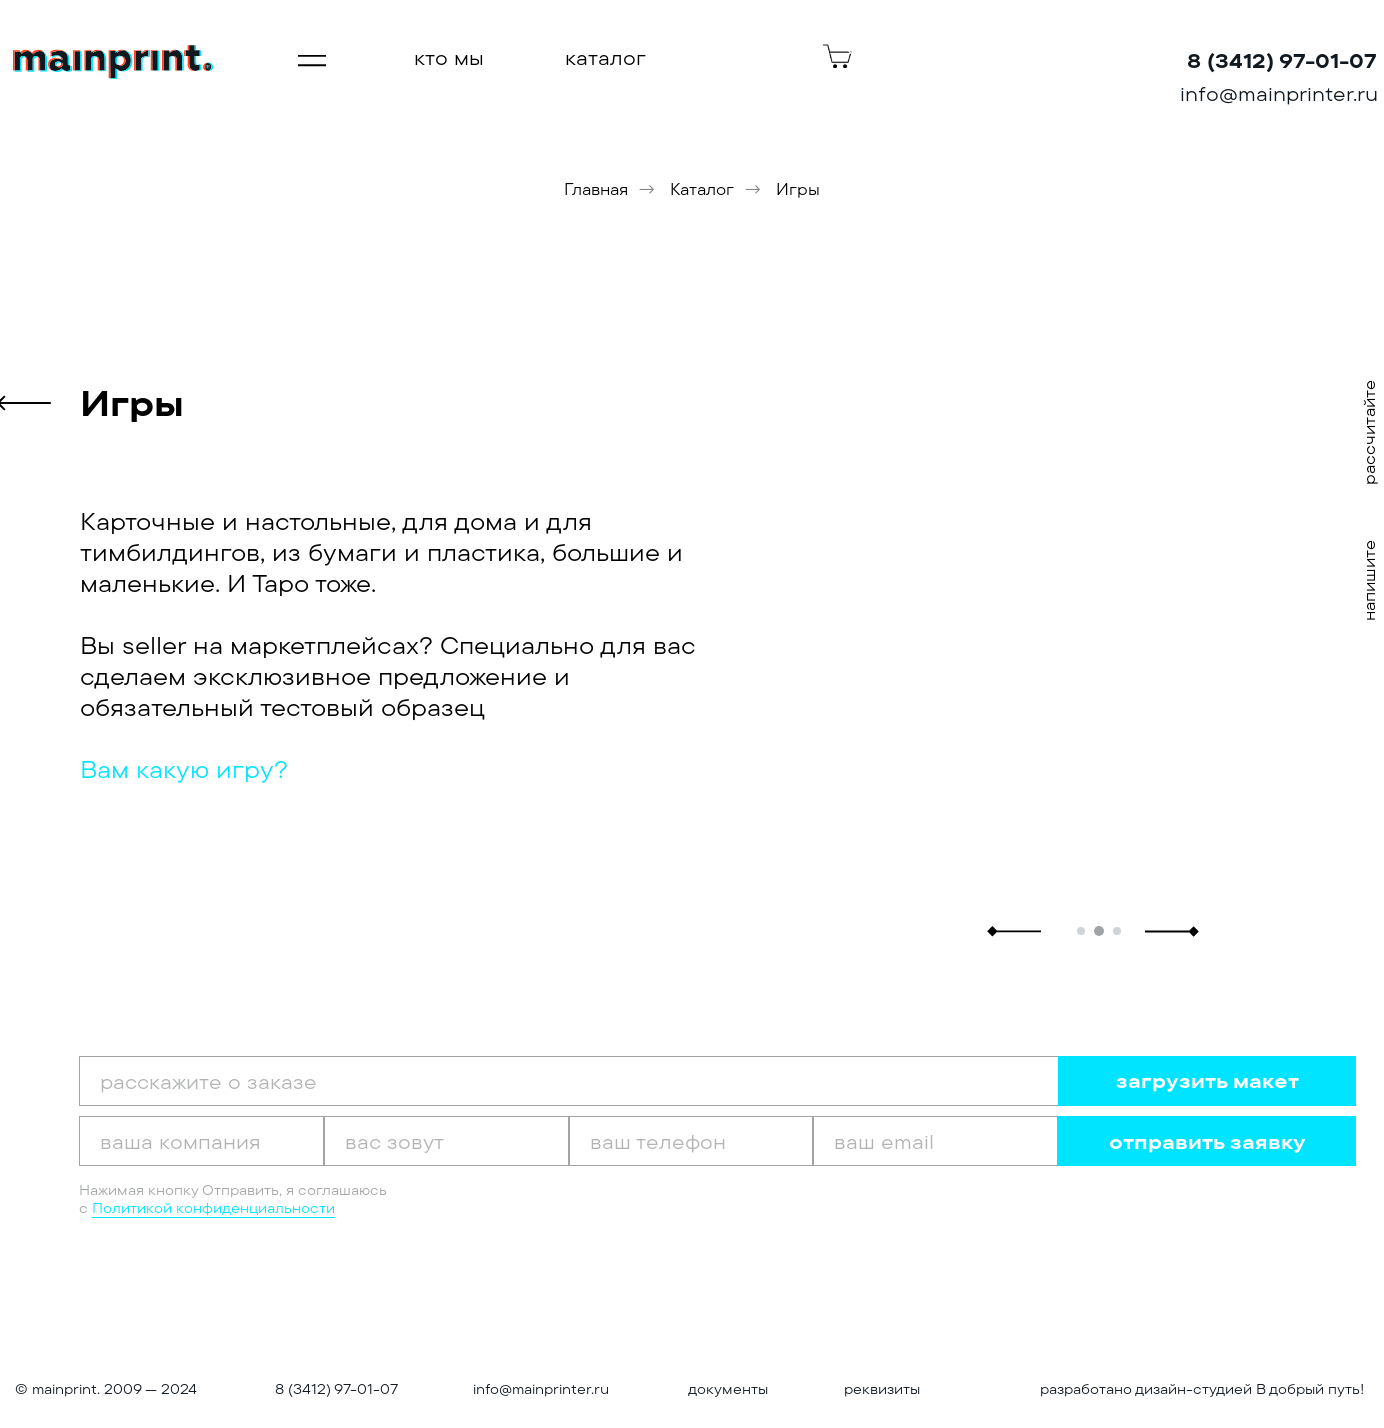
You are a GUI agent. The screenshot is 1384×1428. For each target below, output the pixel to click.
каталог (605, 57)
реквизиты (882, 1389)
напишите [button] (1369, 580)
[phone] (691, 1141)
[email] (935, 1141)
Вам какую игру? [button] (184, 769)
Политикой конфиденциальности (213, 1208)
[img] (113, 62)
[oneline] (201, 1141)
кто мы (449, 57)
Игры (798, 189)
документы (728, 1389)
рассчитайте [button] (1369, 432)
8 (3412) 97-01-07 (336, 1389)
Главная (596, 189)
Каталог (702, 189)
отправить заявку (1207, 1141)
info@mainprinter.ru (541, 1389)
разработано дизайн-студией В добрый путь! (1202, 1389)
